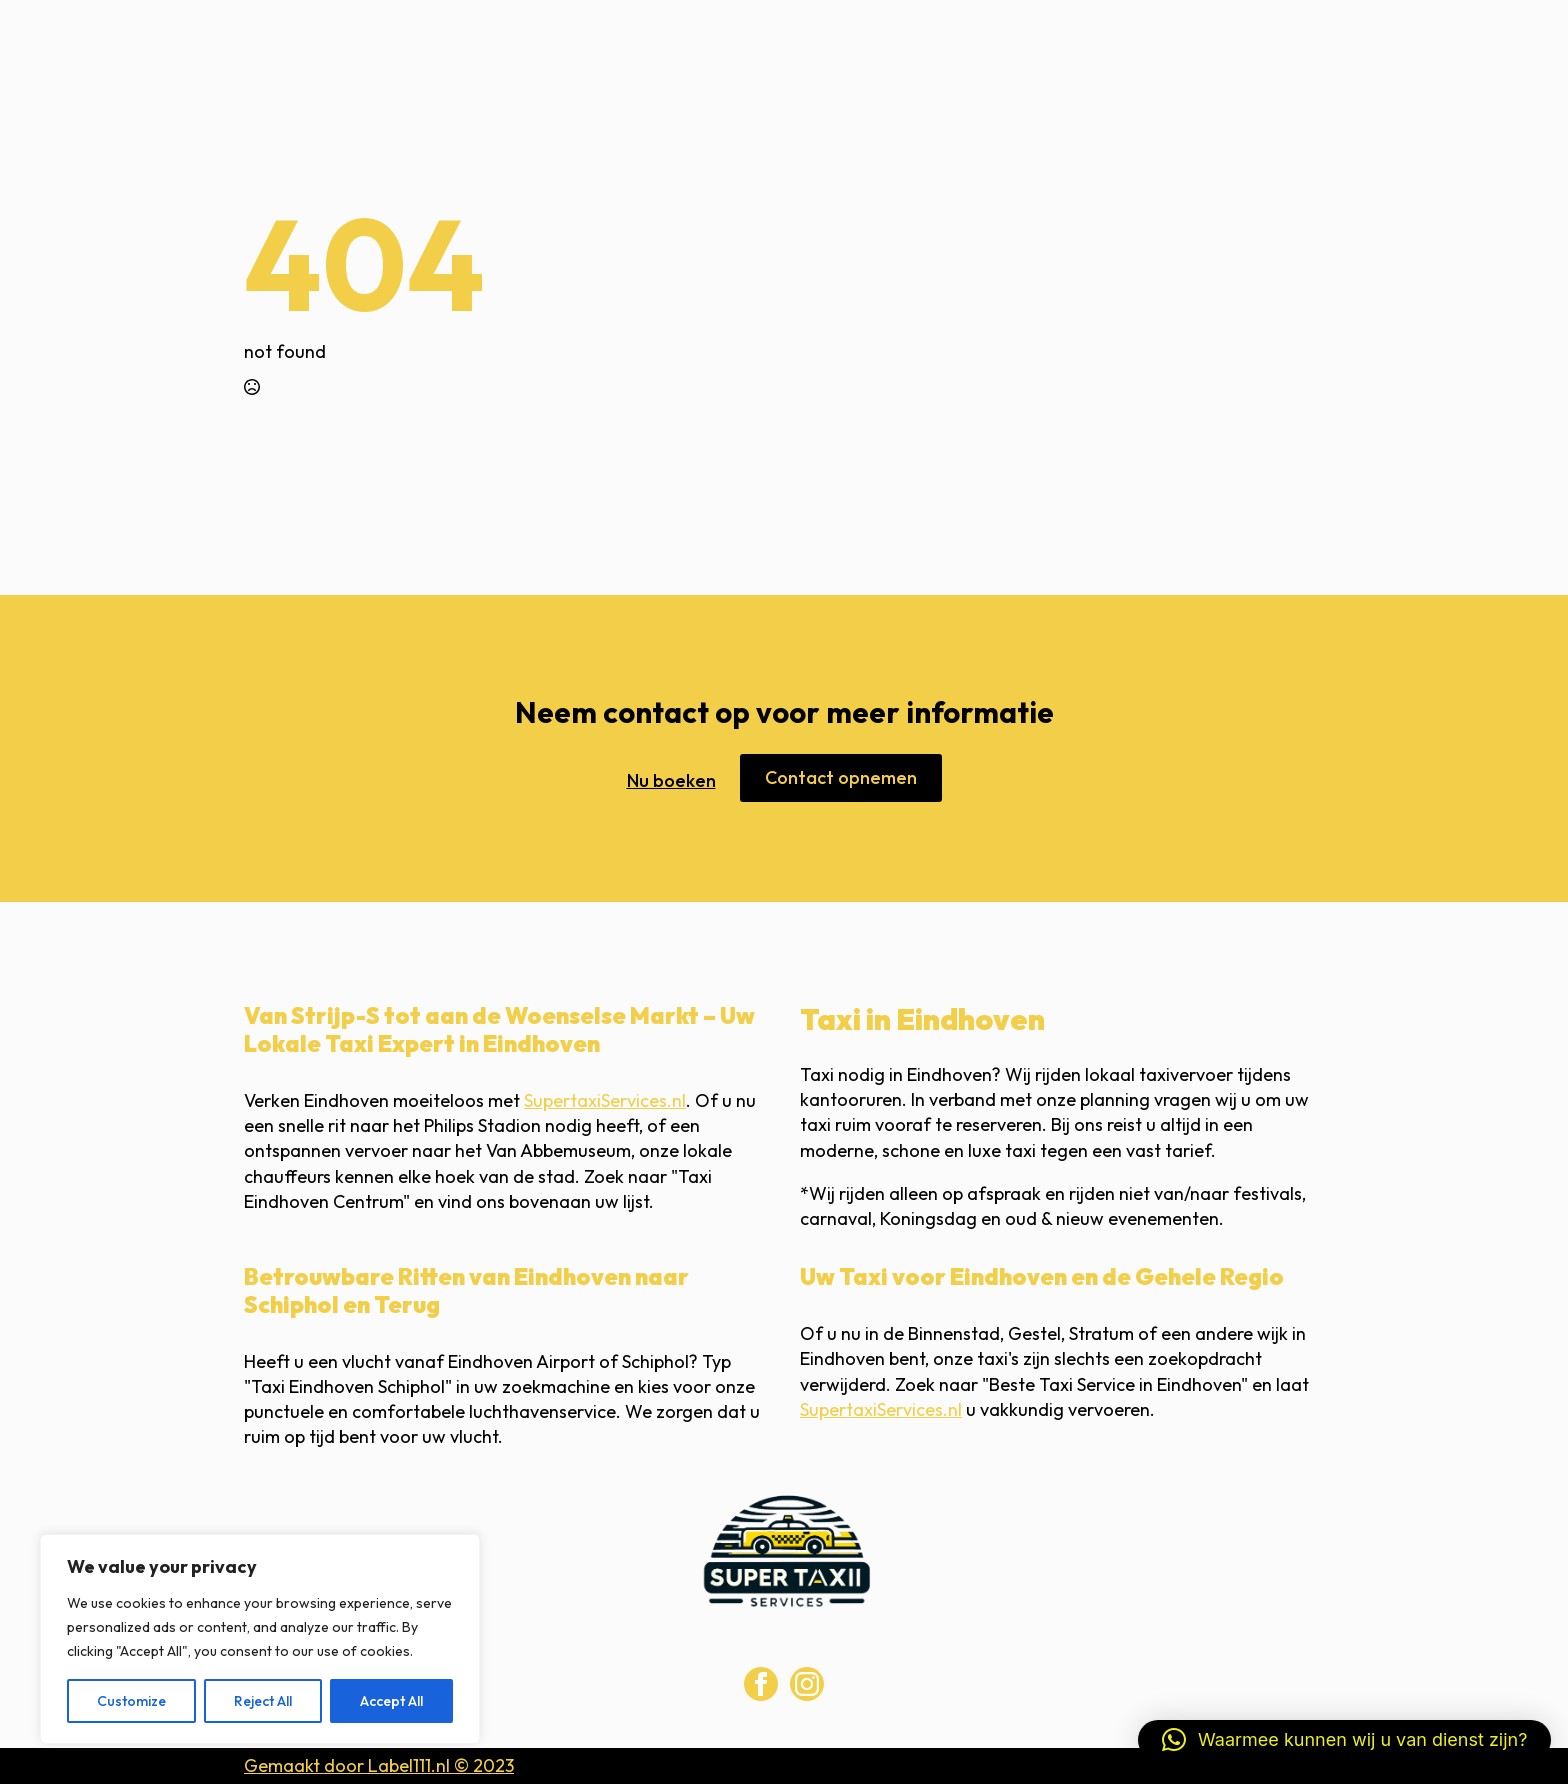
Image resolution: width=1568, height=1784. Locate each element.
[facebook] (761, 1684)
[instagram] (807, 1684)
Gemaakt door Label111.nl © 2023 (379, 1765)
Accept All (391, 1701)
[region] (260, 1639)
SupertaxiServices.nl (605, 1100)
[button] (1344, 1740)
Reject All (263, 1701)
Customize (131, 1701)
